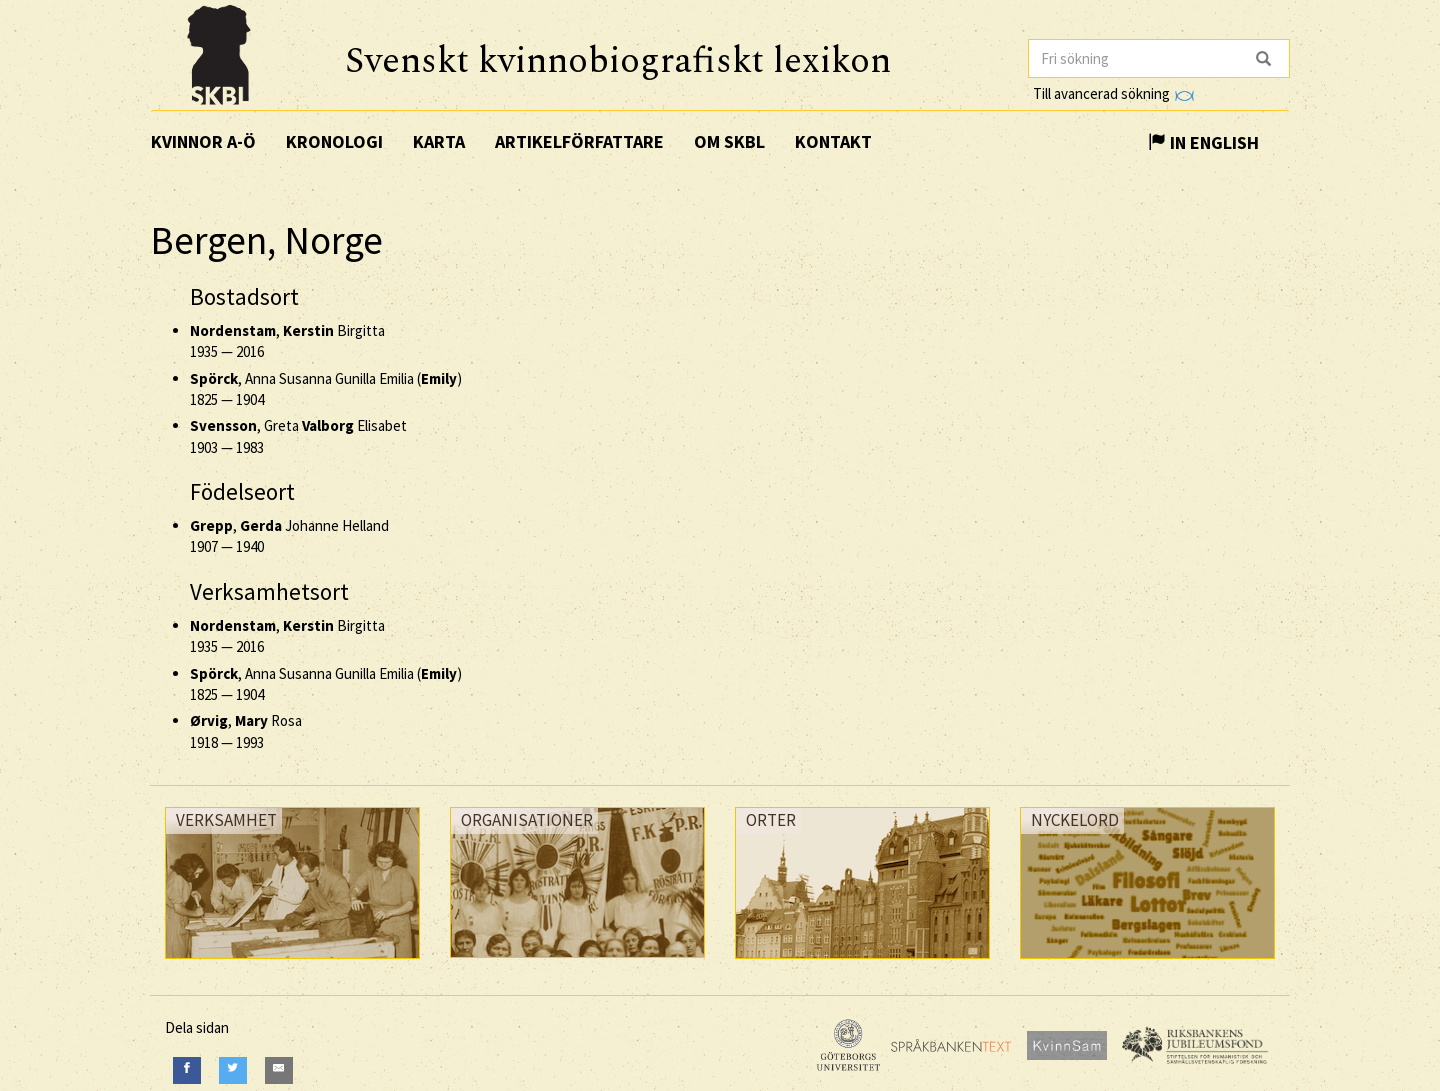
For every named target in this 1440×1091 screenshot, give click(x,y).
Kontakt (833, 141)
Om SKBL (729, 141)
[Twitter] (233, 1070)
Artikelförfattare (579, 141)
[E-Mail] (279, 1070)
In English (1203, 142)
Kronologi (334, 141)
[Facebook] (187, 1070)
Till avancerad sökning (1113, 93)
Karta (439, 141)
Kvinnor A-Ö (203, 141)
